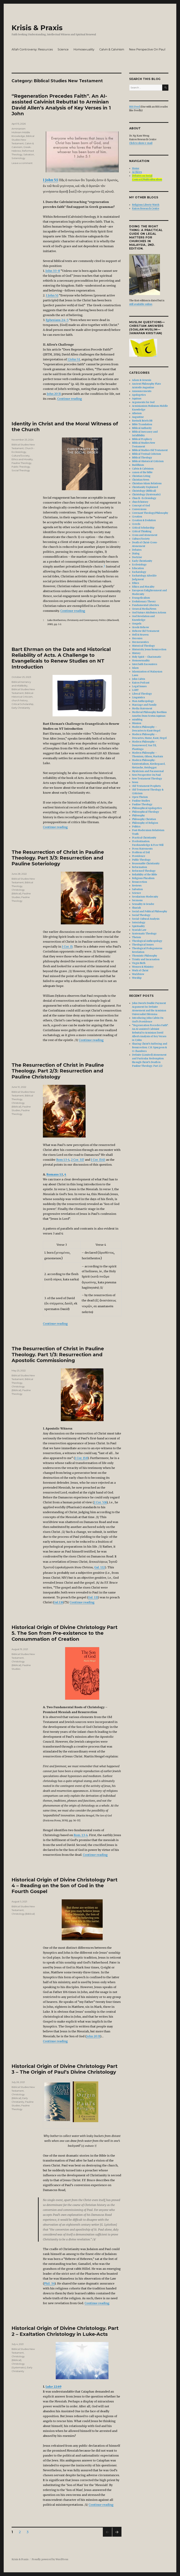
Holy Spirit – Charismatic (146, 656)
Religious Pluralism (143, 878)
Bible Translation (142, 424)
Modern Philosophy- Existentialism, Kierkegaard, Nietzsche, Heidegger (148, 764)
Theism (136, 937)
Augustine (138, 417)
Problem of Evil (141, 852)
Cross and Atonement (144, 535)
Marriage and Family (144, 704)
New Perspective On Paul (147, 49)
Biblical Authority (142, 428)
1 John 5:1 (50, 180)
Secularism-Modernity (145, 896)
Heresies (137, 638)
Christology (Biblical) (23, 1913)
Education (138, 568)
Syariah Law (139, 929)
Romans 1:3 (54, 1174)
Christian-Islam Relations (147, 483)
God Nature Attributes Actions (149, 612)
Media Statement (142, 708)
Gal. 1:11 (93, 1597)
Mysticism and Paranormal (148, 771)
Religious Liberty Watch (145, 204)
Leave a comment (22, 163)
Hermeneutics (140, 642)
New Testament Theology (147, 778)
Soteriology (18, 158)
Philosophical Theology (145, 811)
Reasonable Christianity (146, 863)
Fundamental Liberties (145, 605)
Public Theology (21, 466)
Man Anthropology (143, 701)
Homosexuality (83, 49)
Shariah (136, 907)
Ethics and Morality (22, 459)
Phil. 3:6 (49, 2283)
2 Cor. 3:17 (77, 1159)
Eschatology (139, 572)
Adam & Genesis (141, 380)
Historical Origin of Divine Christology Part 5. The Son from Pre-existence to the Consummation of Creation (64, 1633)
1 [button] (104, 565)
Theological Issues (143, 944)
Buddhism (138, 465)
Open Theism (140, 797)
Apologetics (139, 394)
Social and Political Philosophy (149, 911)
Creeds (136, 524)
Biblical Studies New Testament (23, 140)
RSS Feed (134, 106)
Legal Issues (139, 686)
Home (135, 168)
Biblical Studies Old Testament (150, 450)
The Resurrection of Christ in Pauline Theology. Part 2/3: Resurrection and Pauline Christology (58, 1071)
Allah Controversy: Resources (32, 49)
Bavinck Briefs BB (142, 420)
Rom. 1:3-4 (81, 1835)
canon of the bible (142, 472)
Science (63, 49)
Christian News (140, 479)
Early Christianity (21, 707)
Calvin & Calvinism (111, 49)
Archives (137, 172)
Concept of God (141, 505)
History (136, 653)
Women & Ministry (143, 966)
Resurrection (139, 881)
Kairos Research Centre (145, 208)
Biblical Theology (142, 457)
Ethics (135, 583)
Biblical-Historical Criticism (148, 461)
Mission (136, 723)
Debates (137, 549)
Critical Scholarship (22, 704)
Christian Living (141, 476)
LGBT (135, 690)
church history (20, 700)
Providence (138, 856)
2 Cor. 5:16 (100, 1502)
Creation (137, 516)
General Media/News (144, 608)
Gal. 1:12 (99, 1567)
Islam (135, 667)
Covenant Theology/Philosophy (150, 512)
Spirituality (138, 926)
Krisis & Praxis (37, 27)
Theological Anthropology (147, 940)
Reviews (137, 885)
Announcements (141, 391)
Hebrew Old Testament (145, 631)
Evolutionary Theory (144, 601)
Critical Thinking (142, 531)
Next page (116, 2536)
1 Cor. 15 (67, 946)
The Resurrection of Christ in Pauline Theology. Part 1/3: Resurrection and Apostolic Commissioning (58, 1354)
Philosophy (138, 815)
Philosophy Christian (144, 819)
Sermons (137, 900)
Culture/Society (21, 455)
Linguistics (138, 697)
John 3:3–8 (53, 271)
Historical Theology (143, 645)
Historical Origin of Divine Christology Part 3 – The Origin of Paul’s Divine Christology (64, 2069)
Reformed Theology (144, 870)
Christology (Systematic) (146, 494)
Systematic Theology (144, 933)
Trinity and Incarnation (145, 959)
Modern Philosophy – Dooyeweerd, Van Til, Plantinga (144, 745)
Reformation (139, 867)
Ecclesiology (139, 564)
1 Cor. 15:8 (81, 1458)
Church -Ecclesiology (144, 498)
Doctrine (137, 557)
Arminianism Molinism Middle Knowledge (21, 132)
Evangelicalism (141, 597)
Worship (137, 977)
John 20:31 (54, 394)
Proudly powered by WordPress (50, 2559)
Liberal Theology (142, 693)
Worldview (138, 974)
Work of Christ (140, 970)
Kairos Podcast (140, 682)
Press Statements (142, 848)
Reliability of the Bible (144, 874)
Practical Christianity (144, 837)
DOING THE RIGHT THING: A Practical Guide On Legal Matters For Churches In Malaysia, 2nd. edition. (146, 237)
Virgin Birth (138, 963)
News (135, 782)
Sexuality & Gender (143, 904)
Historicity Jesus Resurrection (149, 649)
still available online (140, 304)
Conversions (139, 509)
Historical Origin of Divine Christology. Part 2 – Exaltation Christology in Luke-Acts (65, 2331)
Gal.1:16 (58, 1602)
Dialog (136, 553)
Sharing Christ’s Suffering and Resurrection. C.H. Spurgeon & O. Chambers (149, 1047)
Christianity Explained (145, 487)
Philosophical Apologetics (147, 808)
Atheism (137, 413)
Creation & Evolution (144, 520)
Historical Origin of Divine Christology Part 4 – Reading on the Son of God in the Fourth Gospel (64, 1885)
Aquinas (136, 398)
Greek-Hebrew (140, 627)
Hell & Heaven (140, 634)
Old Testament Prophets (146, 786)
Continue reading (69, 398)
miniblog (137, 719)
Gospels (136, 623)
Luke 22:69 (53, 2386)
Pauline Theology (21, 463)
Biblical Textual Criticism (146, 453)
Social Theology (21, 470)
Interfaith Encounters (144, 664)
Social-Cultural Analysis (145, 918)
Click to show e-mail (140, 143)
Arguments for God (143, 402)
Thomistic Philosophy (144, 955)
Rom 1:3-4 (63, 1159)
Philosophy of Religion (145, 822)
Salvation (28, 154)
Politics (136, 826)
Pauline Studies (141, 800)
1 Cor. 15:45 (98, 1159)
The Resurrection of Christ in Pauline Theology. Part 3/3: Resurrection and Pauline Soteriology (58, 858)
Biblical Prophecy (142, 439)
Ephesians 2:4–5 (57, 320)
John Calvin (138, 679)
